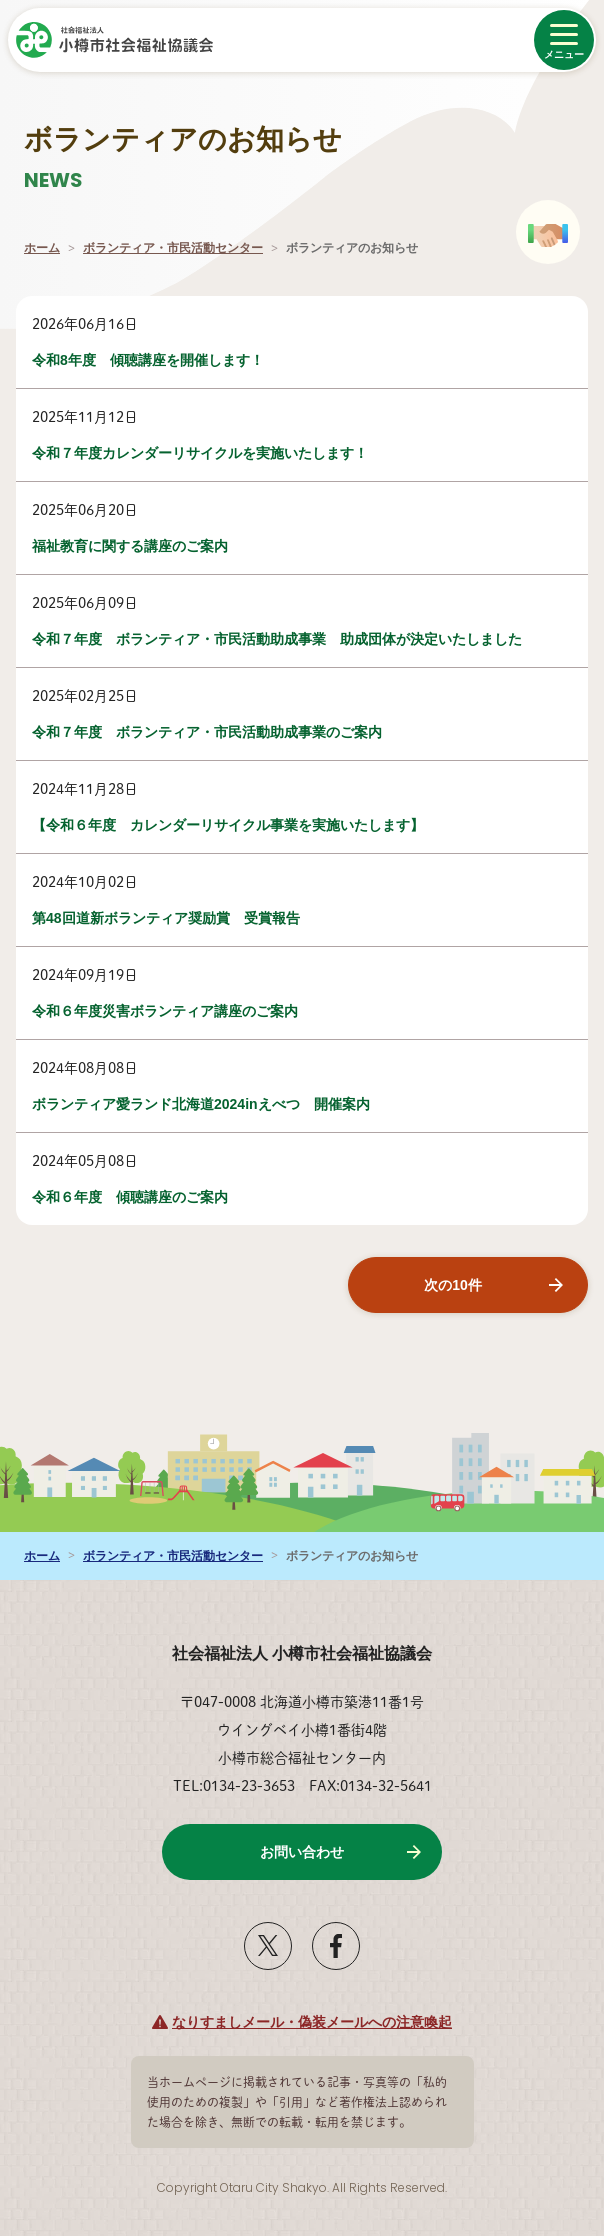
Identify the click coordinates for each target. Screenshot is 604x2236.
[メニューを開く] (564, 40)
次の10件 (453, 1285)
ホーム (42, 248)
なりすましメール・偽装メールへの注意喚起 (312, 2022)
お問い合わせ (302, 1852)
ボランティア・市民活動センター (173, 248)
